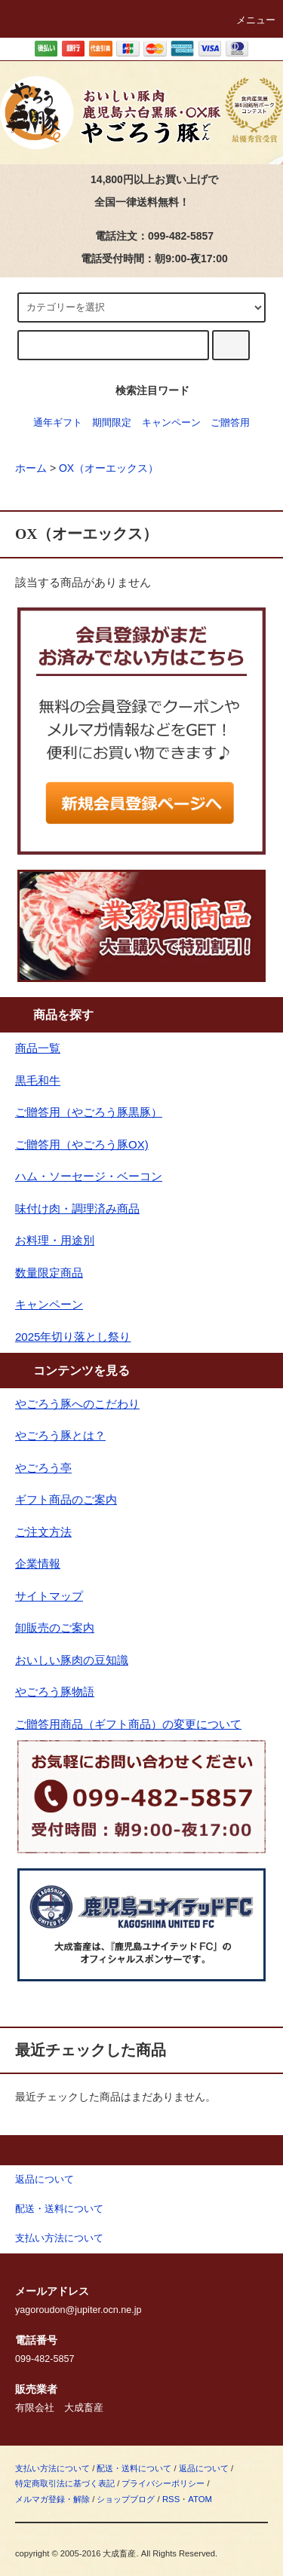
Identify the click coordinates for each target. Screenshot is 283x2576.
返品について (204, 2468)
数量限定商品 (49, 1272)
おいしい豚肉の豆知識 (71, 1660)
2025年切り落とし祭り (73, 1336)
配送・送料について (134, 2468)
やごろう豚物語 (54, 1691)
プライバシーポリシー (163, 2483)
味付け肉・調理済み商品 (77, 1208)
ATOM (200, 2499)
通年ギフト (57, 423)
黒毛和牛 (37, 1080)
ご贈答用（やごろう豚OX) (82, 1144)
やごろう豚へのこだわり (77, 1403)
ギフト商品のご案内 (66, 1499)
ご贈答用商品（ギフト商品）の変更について (128, 1724)
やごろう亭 (43, 1467)
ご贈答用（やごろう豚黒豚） (88, 1112)
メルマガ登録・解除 (52, 2499)
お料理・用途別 (54, 1240)
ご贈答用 (230, 423)
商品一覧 (37, 1048)
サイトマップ (49, 1595)
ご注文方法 (43, 1531)
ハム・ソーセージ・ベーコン (88, 1176)
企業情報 (37, 1563)
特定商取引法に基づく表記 (65, 2483)
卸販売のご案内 (54, 1627)
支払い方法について (52, 2468)
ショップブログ (126, 2499)
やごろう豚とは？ (60, 1435)
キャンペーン (171, 423)
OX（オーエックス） (108, 468)
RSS (171, 2499)
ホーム (31, 468)
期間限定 (111, 423)
